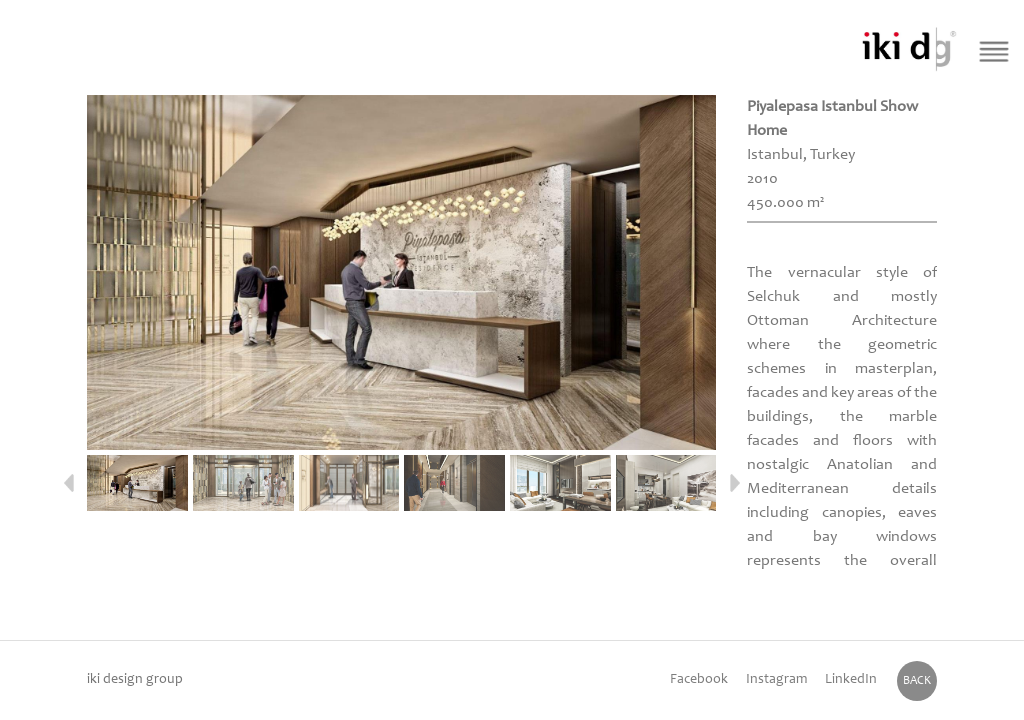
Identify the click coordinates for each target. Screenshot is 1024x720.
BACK (917, 681)
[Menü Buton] (994, 51)
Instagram (776, 680)
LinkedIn (851, 680)
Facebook (699, 680)
